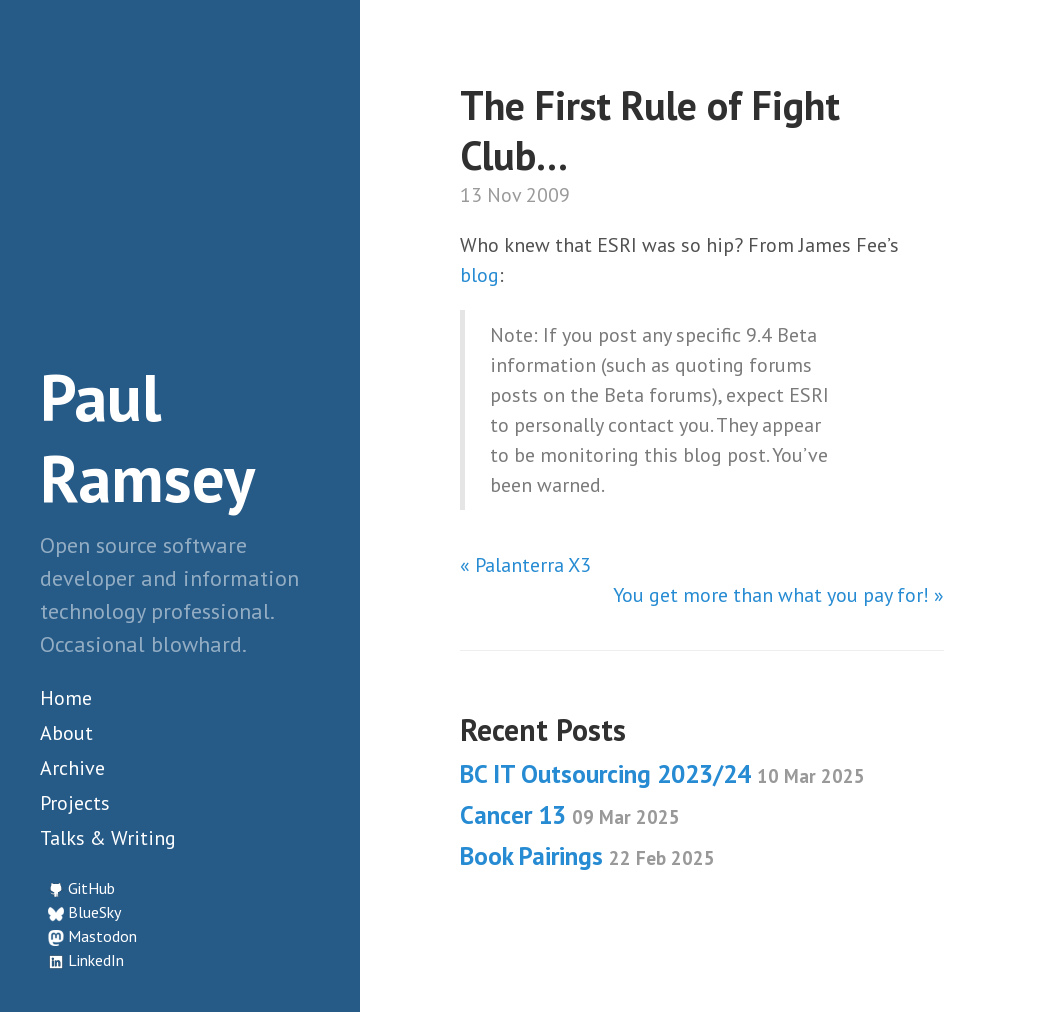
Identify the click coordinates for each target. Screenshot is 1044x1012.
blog (479, 275)
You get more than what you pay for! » (778, 595)
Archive (72, 768)
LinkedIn (96, 960)
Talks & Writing (108, 838)
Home (66, 698)
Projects (75, 803)
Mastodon (102, 936)
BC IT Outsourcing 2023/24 (662, 774)
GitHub (91, 888)
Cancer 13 (570, 815)
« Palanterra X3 (525, 565)
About (66, 733)
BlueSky (94, 912)
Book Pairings (587, 856)
